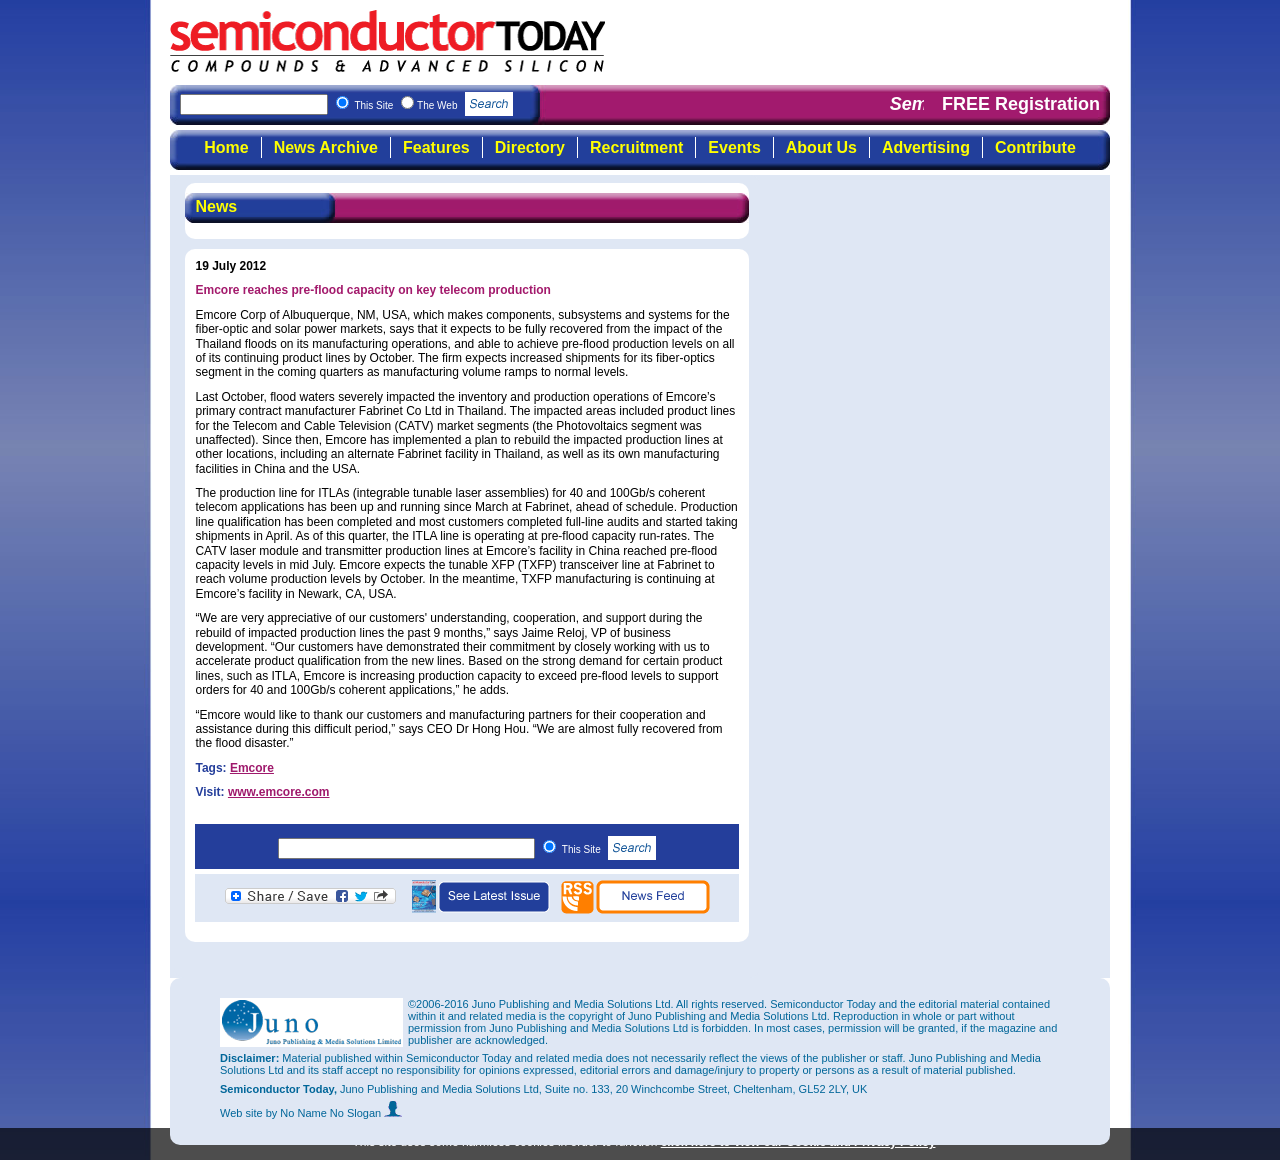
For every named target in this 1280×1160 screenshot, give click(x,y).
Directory (530, 147)
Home (226, 147)
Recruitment (636, 147)
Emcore (252, 768)
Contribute (1035, 147)
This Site (609, 849)
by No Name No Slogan (334, 1113)
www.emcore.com (279, 792)
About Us (821, 147)
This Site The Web (433, 105)
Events (734, 147)
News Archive (326, 147)
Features (436, 147)
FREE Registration (1021, 104)
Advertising (926, 147)
